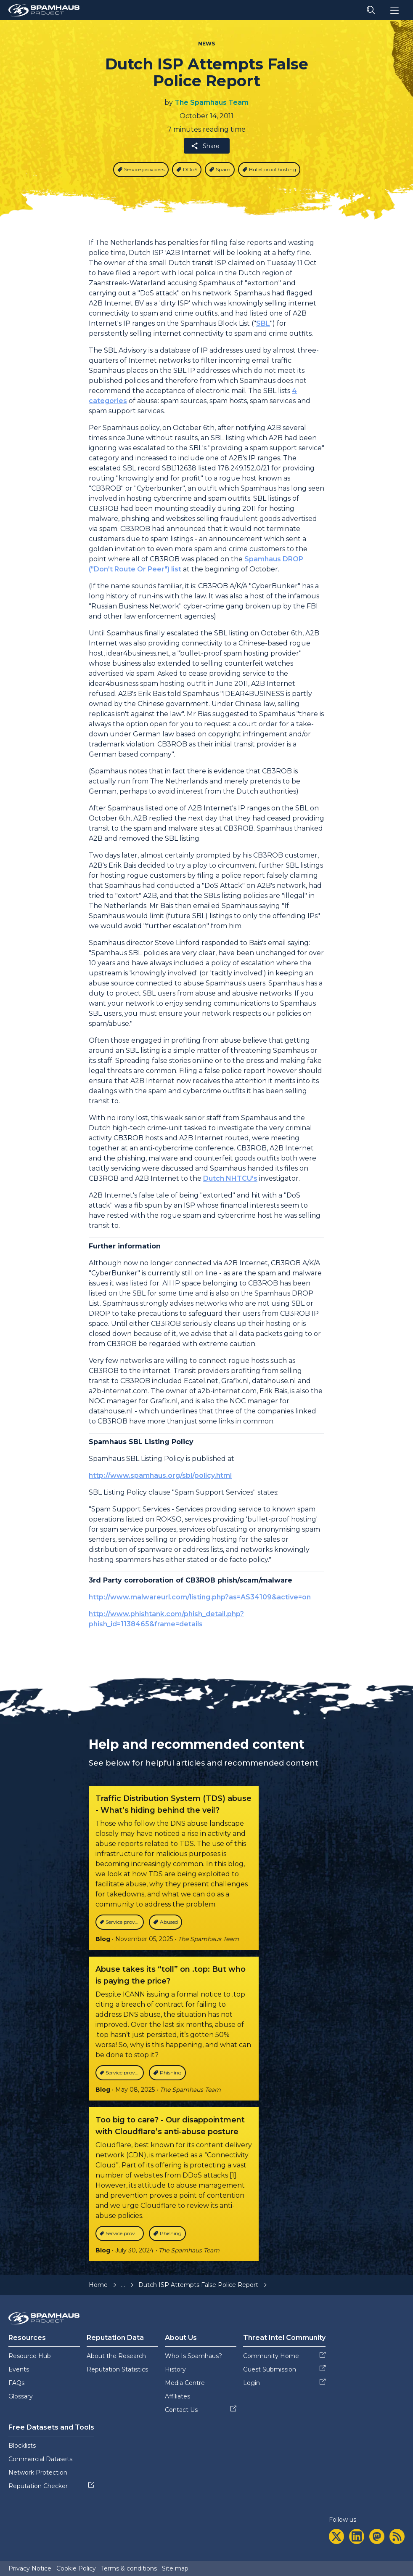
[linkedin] (356, 2536)
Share (205, 145)
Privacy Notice (29, 2568)
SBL (263, 323)
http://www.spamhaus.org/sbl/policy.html (160, 1475)
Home (98, 2285)
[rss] (397, 2536)
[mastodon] (376, 2536)
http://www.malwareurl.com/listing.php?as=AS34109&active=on (200, 1597)
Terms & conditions (129, 2568)
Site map (175, 2568)
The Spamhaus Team (212, 102)
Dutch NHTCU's (230, 1178)
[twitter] (336, 2536)
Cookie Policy (76, 2568)
